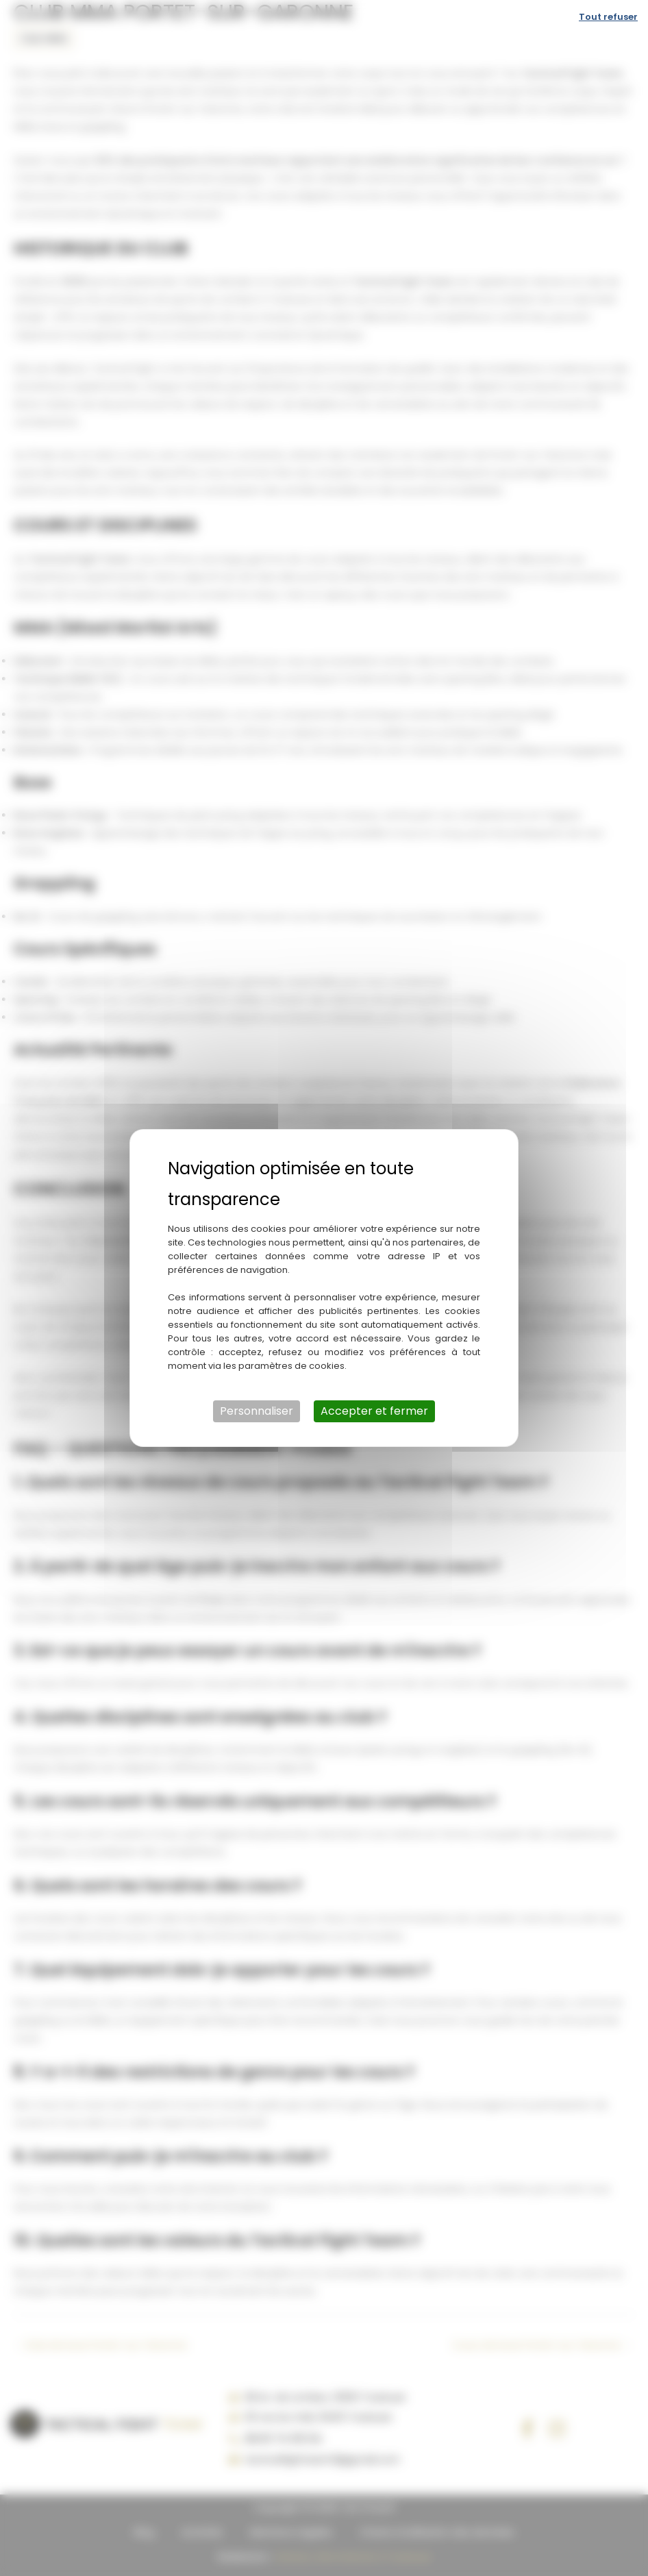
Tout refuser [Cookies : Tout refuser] (608, 16)
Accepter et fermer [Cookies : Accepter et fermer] (374, 1411)
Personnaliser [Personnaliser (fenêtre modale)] (256, 1411)
